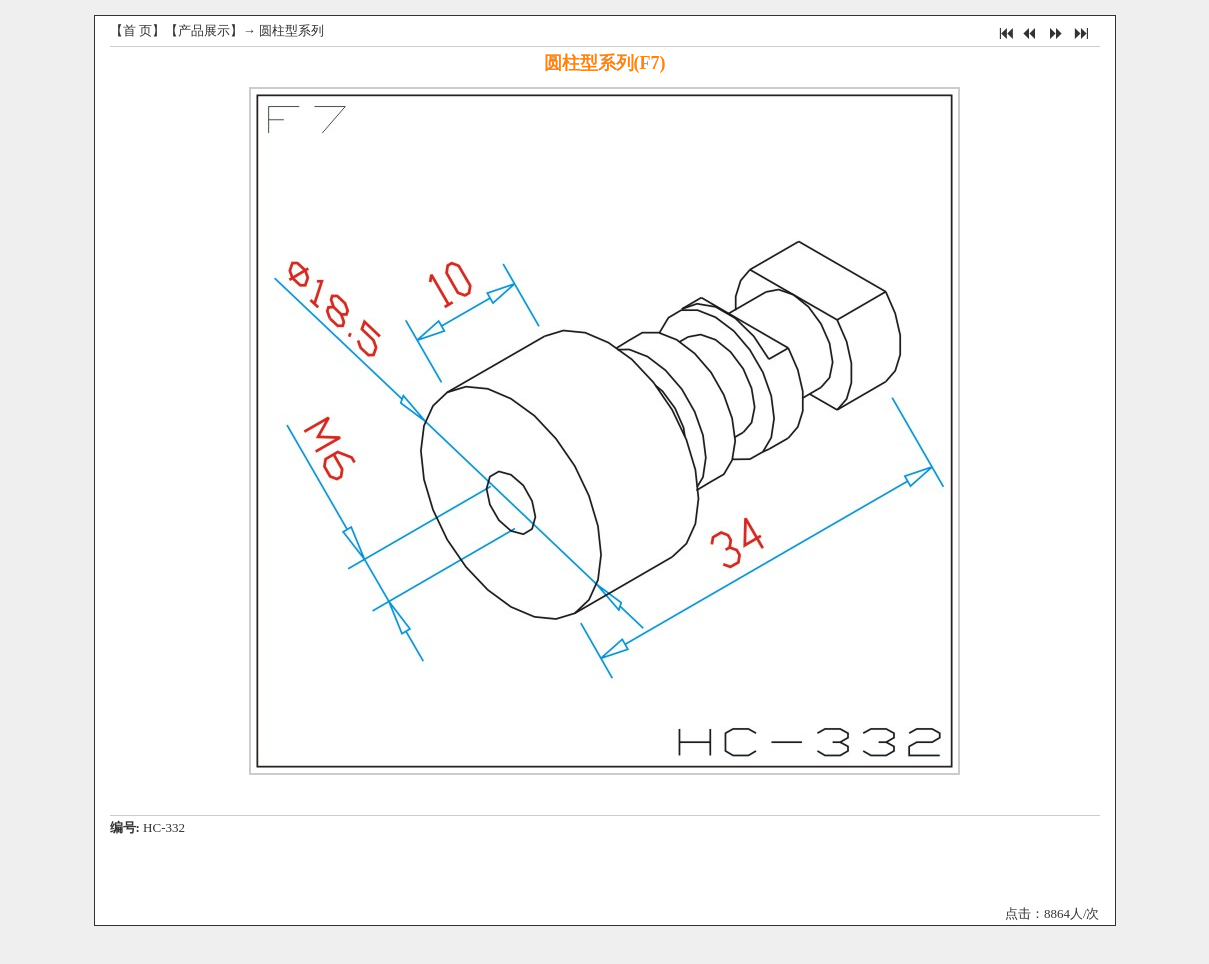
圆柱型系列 (291, 30)
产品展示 (204, 30)
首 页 (137, 30)
